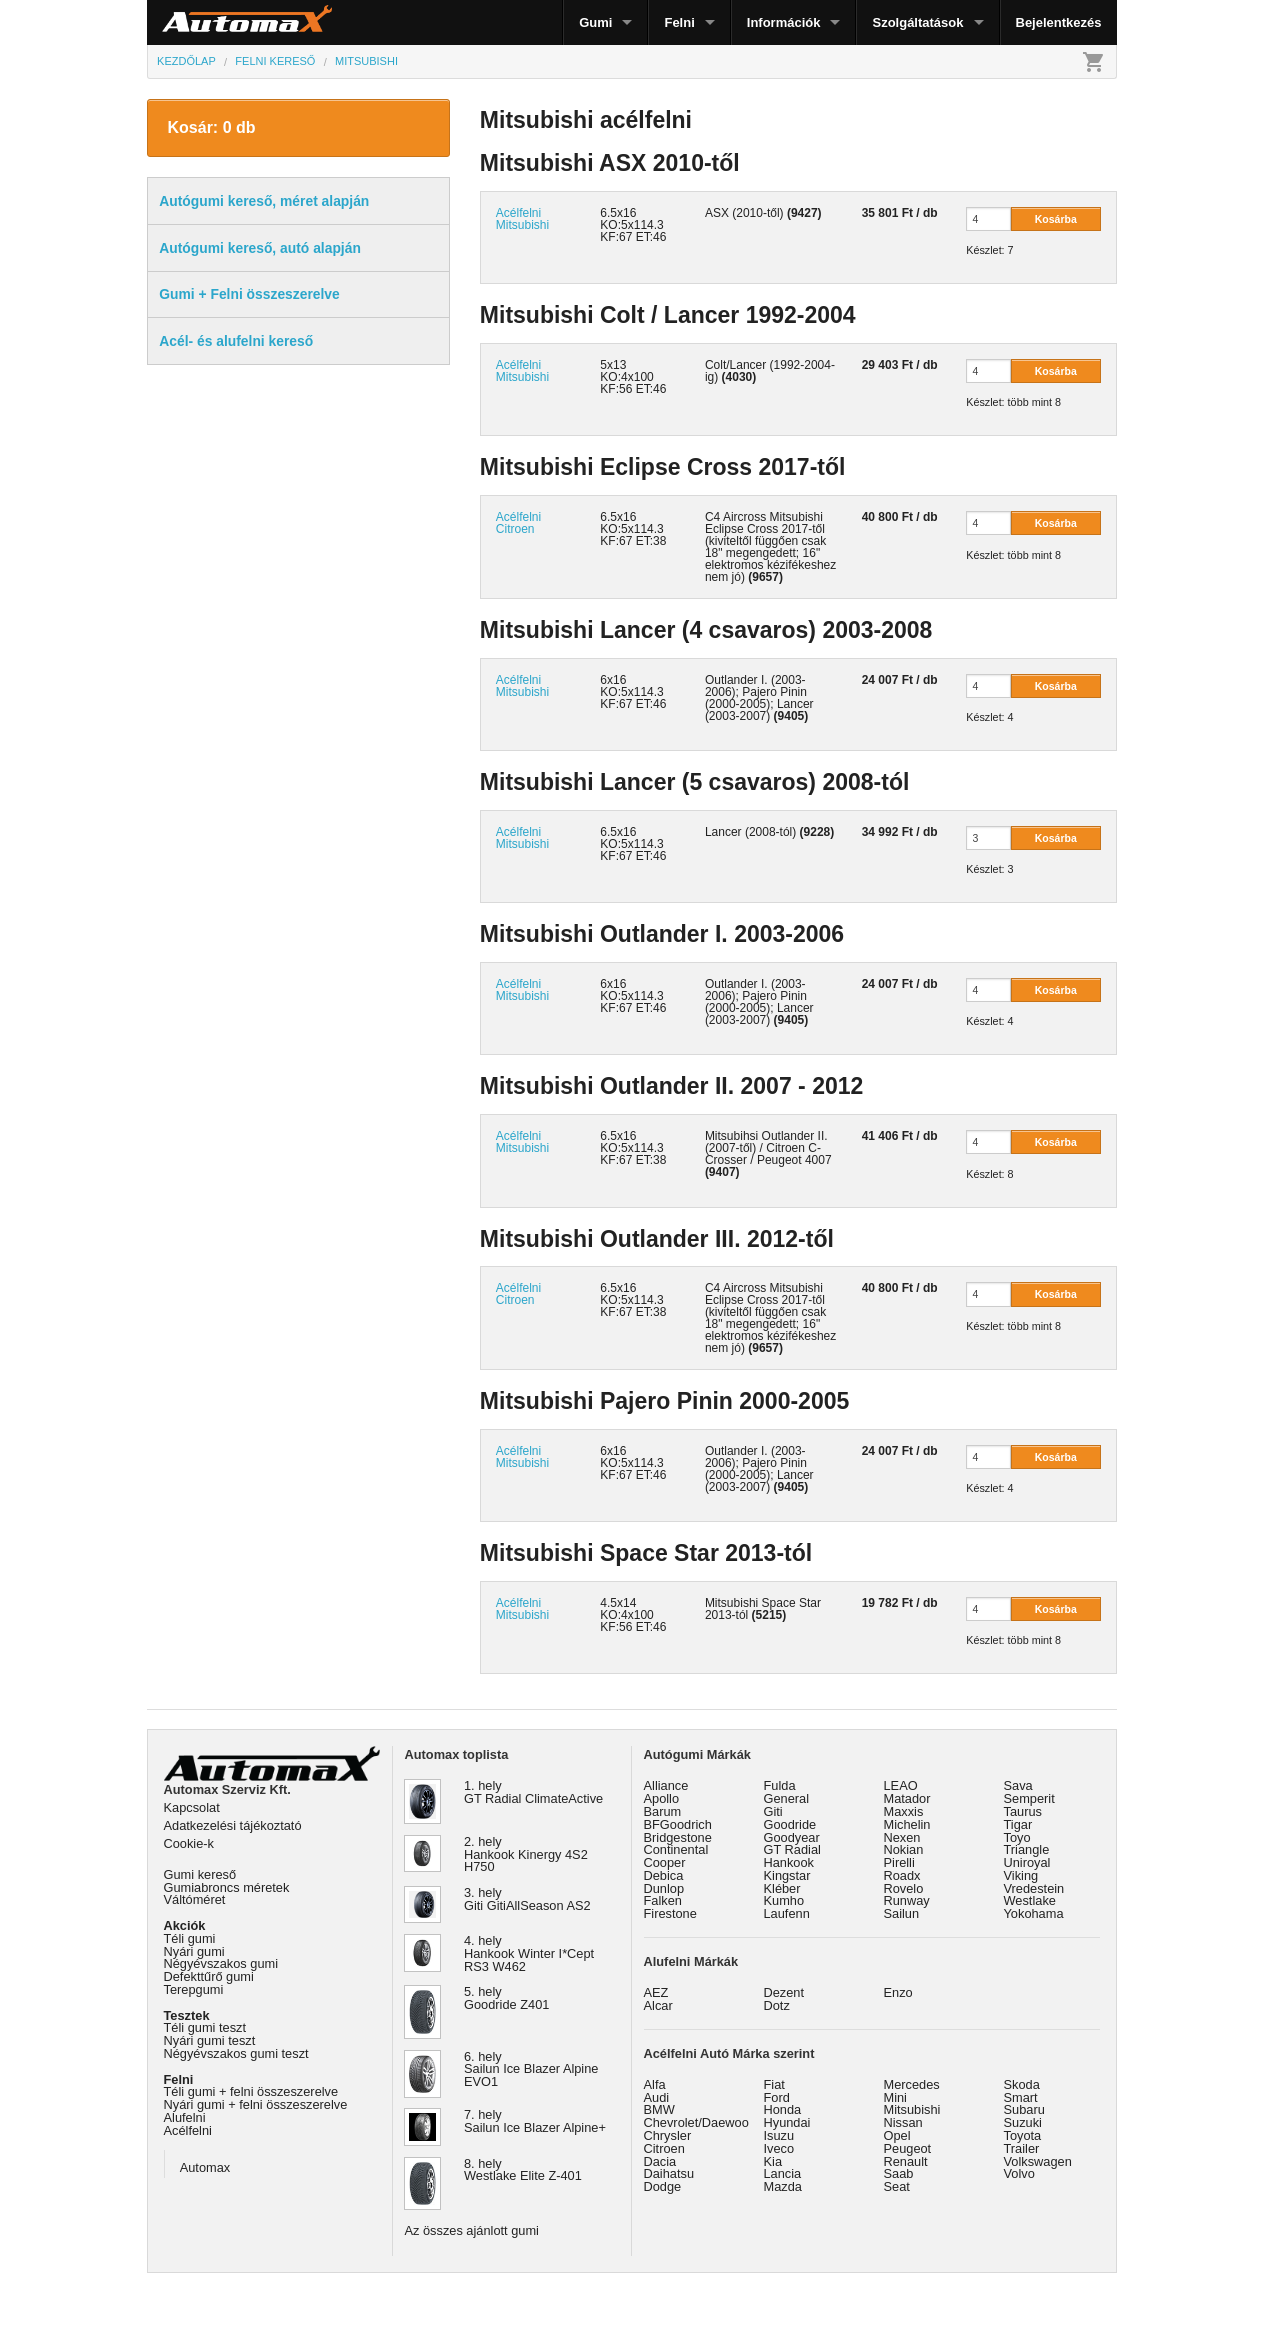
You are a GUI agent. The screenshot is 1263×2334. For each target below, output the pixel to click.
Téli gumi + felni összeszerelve (251, 2091)
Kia (773, 2161)
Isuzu (779, 2135)
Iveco (779, 2148)
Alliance (666, 1785)
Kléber (782, 1888)
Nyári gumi (194, 1951)
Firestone (670, 1913)
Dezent (784, 1992)
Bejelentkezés (1059, 22)
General (787, 1798)
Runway (907, 1900)
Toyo (1017, 1837)
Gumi (595, 22)
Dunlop (664, 1888)
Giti (773, 1811)
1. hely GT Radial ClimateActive (533, 1792)
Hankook (789, 1862)
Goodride (790, 1824)
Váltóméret (195, 1899)
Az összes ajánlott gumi (472, 2230)
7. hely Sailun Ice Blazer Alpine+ (535, 2121)
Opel (897, 2135)
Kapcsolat (192, 1807)
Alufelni (185, 2117)
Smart (1021, 2097)
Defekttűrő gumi (209, 1976)
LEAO (901, 1785)
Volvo (1019, 2173)
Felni (679, 22)
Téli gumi (190, 1938)
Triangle (1027, 1849)
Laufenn (787, 1913)
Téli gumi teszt (205, 2027)
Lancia (783, 2173)
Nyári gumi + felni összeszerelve (256, 2104)
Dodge (663, 2186)
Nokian (904, 1849)
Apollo (662, 1798)
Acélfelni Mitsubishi (522, 219)
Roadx (902, 1875)
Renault (906, 2161)
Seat (897, 2186)
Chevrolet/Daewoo (696, 2122)
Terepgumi (194, 1989)
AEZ (656, 1992)
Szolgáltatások (917, 22)
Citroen (664, 2148)
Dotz (777, 2005)
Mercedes (912, 2084)
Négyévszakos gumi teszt (236, 2053)
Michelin (907, 1824)
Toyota (1023, 2135)
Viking (1021, 1875)
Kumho (784, 1900)
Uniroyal (1027, 1862)
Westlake (1030, 1900)
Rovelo (904, 1888)
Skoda (1022, 2084)
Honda (783, 2109)
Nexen (902, 1837)
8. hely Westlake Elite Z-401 (523, 2170)
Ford (777, 2097)
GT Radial (792, 1849)
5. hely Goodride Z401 (506, 1998)
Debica (664, 1875)
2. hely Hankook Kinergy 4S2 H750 (526, 1854)
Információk (784, 22)
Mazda (783, 2186)
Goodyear (792, 1837)
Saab (899, 2173)
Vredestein (1034, 1888)
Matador (907, 1798)
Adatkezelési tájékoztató (233, 1825)
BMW (659, 2109)
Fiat (774, 2084)
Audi (657, 2097)
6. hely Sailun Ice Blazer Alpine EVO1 (531, 2069)
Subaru (1024, 2109)
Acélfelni (188, 2130)
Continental (676, 1849)
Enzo (898, 1992)
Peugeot (908, 2148)
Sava (1018, 1785)
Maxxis (904, 1811)
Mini (895, 2097)
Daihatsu (669, 2173)
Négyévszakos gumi (221, 1963)
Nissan (903, 2122)
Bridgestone (678, 1837)
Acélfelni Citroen (518, 523)
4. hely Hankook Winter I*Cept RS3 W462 (529, 1953)
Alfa (655, 2084)
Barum (663, 1811)
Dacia (660, 2161)
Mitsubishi (912, 2109)
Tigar (1018, 1824)
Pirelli (899, 1862)
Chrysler (668, 2135)
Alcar (658, 2005)
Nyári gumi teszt (210, 2040)
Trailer (1022, 2148)
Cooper (665, 1862)
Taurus (1023, 1811)
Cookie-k (189, 1843)
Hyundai (787, 2122)
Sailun (902, 1913)
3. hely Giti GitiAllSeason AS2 (527, 1899)
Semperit (1029, 1798)
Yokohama (1034, 1913)
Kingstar (787, 1875)
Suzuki (1023, 2122)
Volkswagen (1038, 2161)
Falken (663, 1900)
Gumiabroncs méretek (227, 1887)
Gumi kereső (200, 1874)
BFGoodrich (678, 1824)
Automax (205, 2167)
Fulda (780, 1785)
